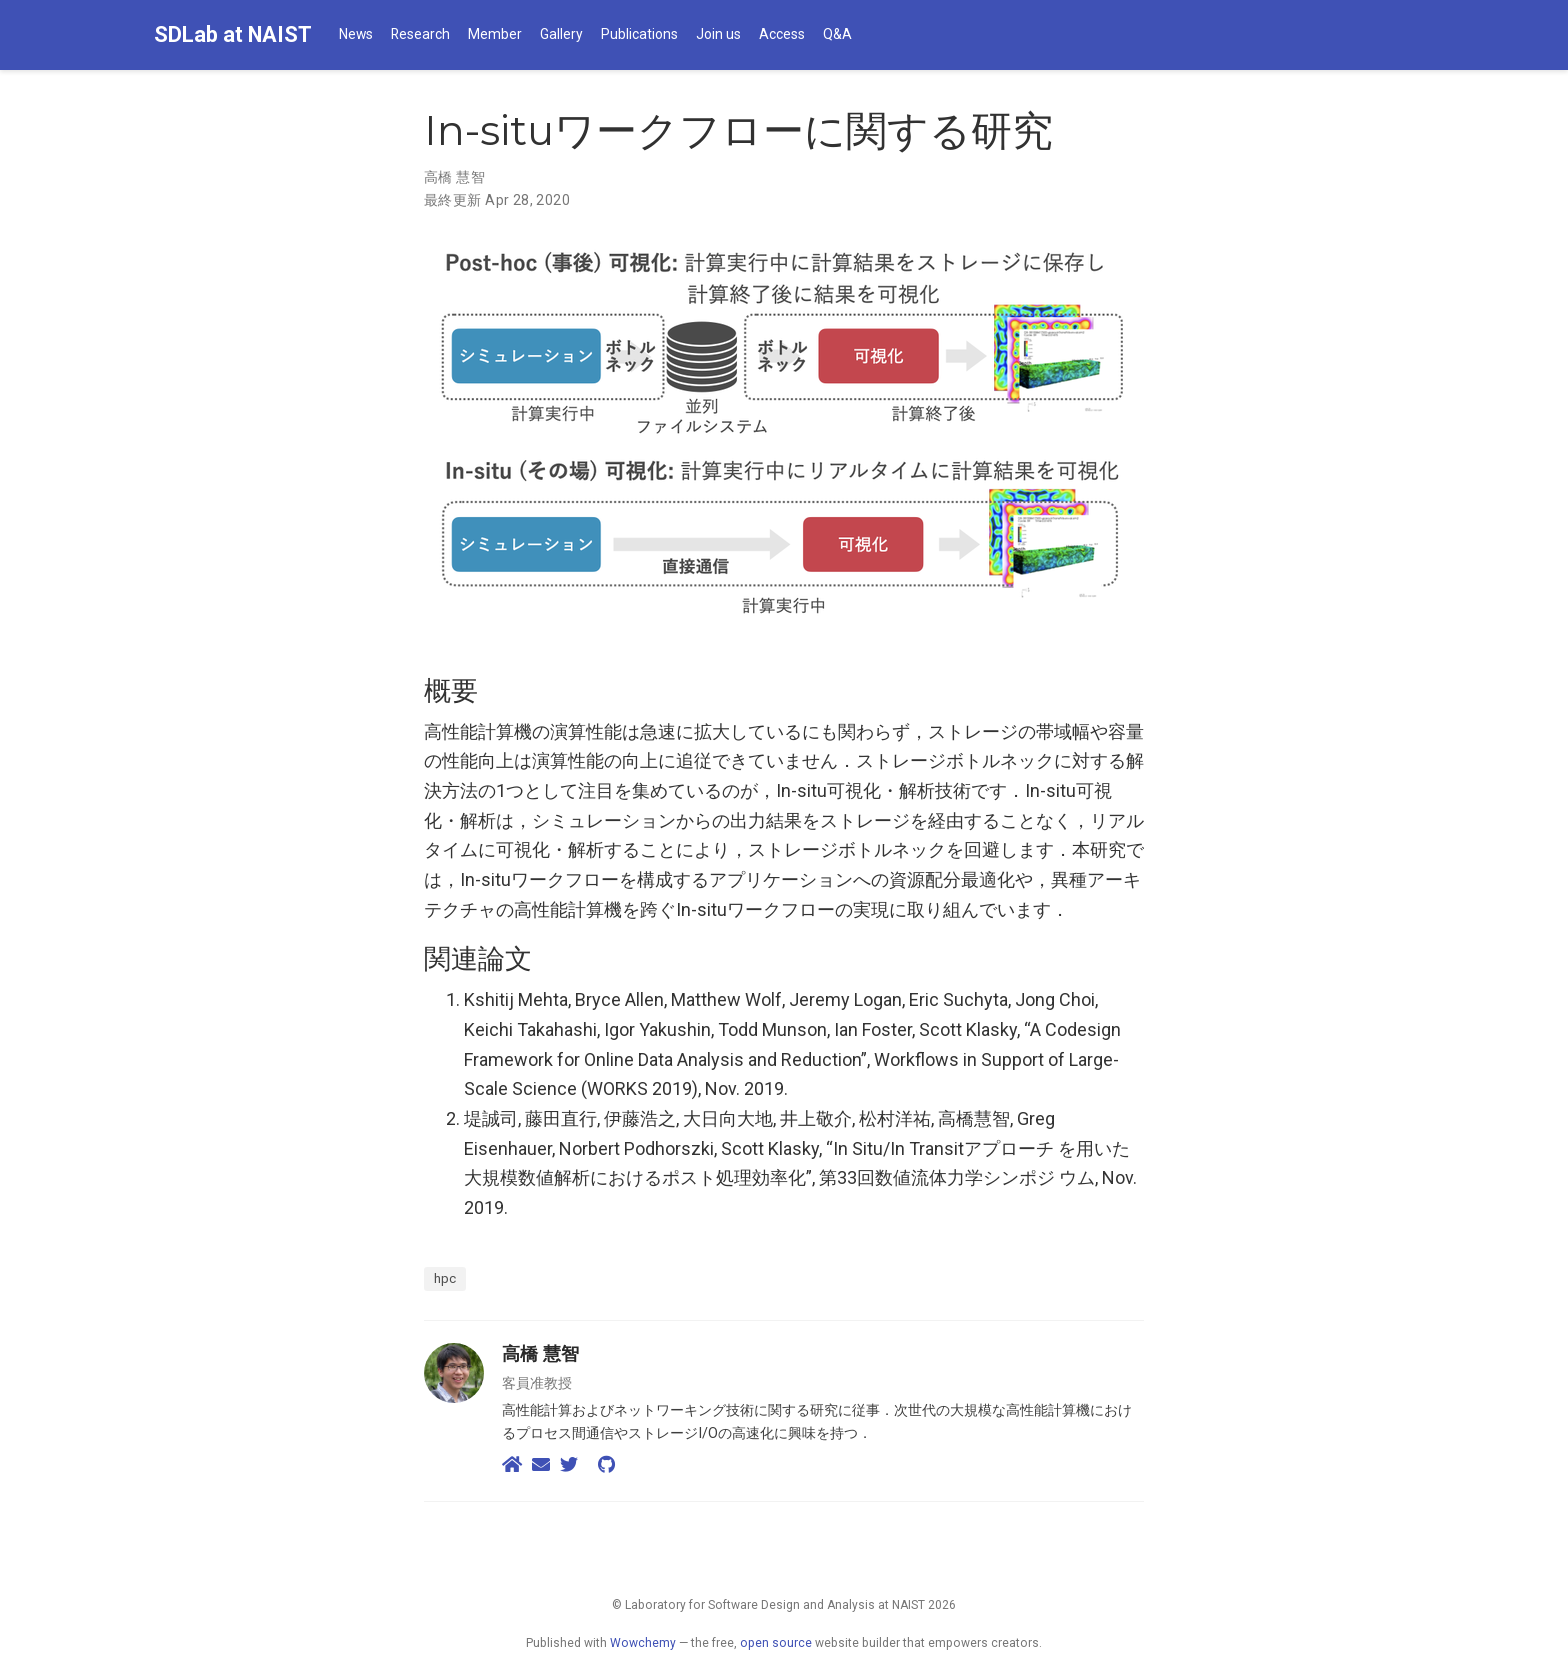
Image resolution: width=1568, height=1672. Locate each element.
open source (776, 1643)
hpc (445, 1278)
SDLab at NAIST (233, 34)
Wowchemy (643, 1643)
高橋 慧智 (454, 177)
